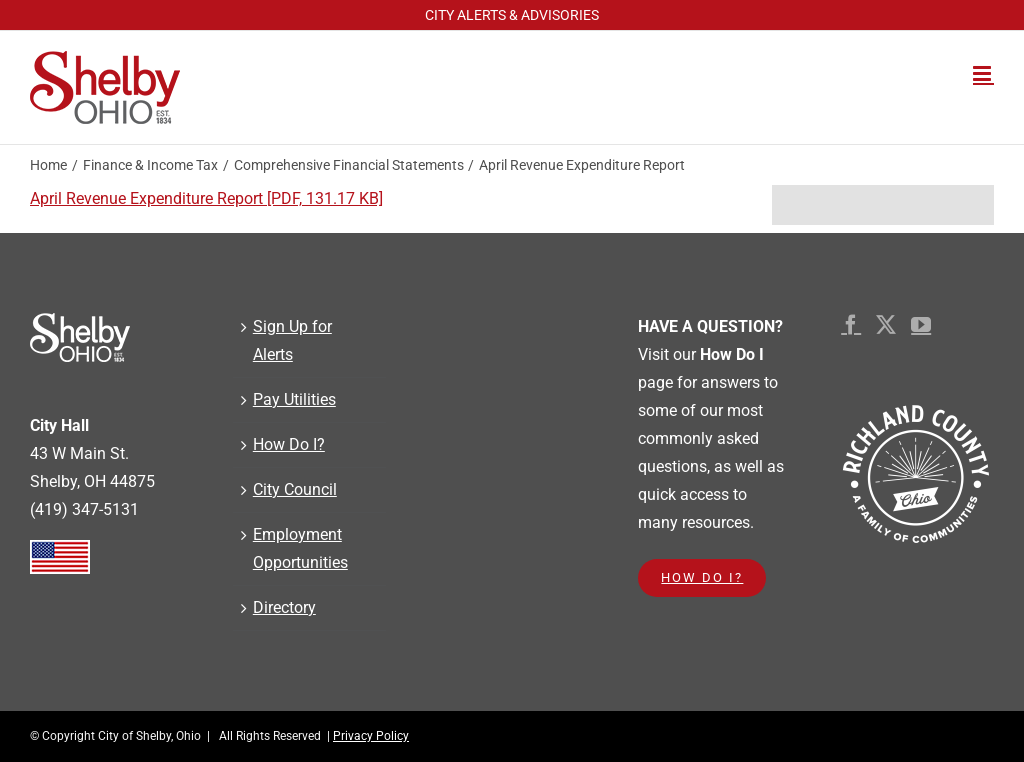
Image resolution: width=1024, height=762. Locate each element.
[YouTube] (921, 325)
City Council (295, 489)
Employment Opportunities (300, 548)
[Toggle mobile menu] (983, 73)
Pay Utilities (294, 399)
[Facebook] (851, 325)
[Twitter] (886, 325)
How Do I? (289, 444)
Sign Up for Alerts (292, 340)
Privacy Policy (371, 736)
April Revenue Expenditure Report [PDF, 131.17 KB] (206, 198)
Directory (284, 607)
